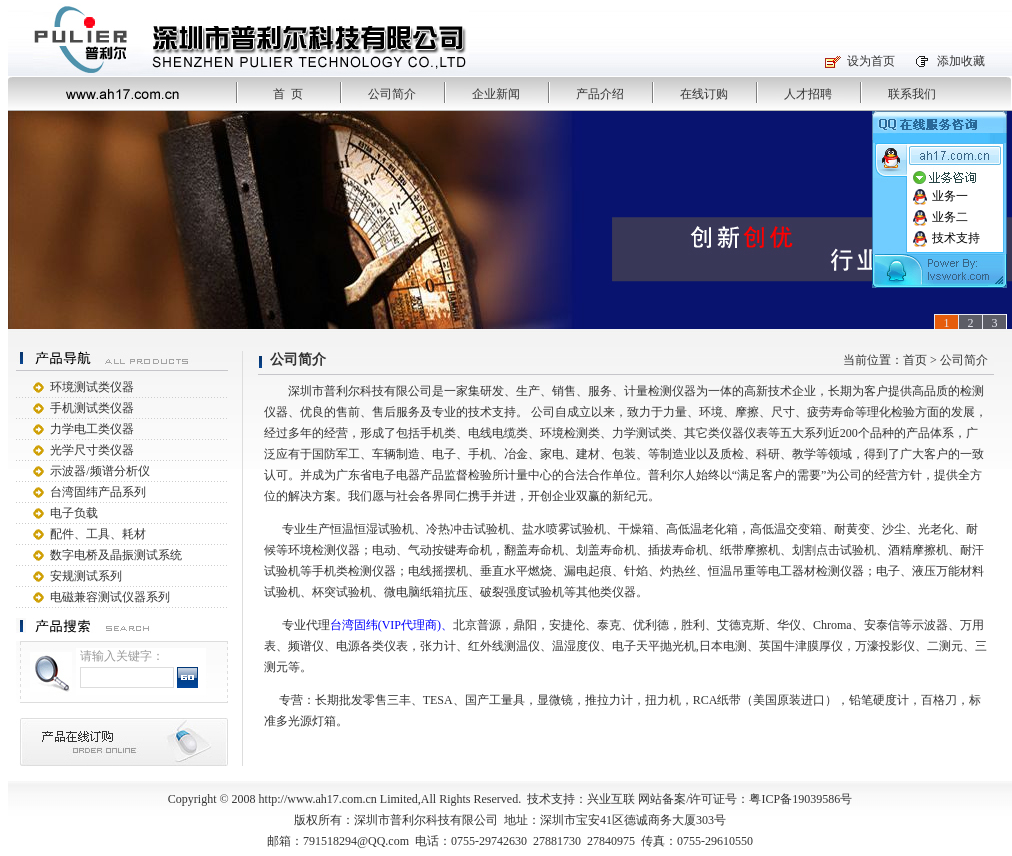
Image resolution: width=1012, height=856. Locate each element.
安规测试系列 (86, 576)
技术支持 (946, 238)
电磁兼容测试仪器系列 (110, 597)
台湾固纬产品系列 (98, 492)
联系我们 (912, 94)
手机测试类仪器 (92, 408)
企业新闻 (496, 94)
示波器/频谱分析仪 (99, 471)
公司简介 (392, 94)
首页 (915, 360)
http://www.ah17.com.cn (318, 799)
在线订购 (704, 94)
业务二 (940, 217)
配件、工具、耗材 (98, 534)
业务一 (940, 196)
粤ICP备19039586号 (800, 799)
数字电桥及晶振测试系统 (116, 555)
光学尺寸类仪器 (92, 450)
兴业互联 (611, 799)
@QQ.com (383, 841)
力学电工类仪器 (92, 429)
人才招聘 (808, 94)
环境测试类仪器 (92, 387)
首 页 (288, 94)
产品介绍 (600, 94)
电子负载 (74, 513)
